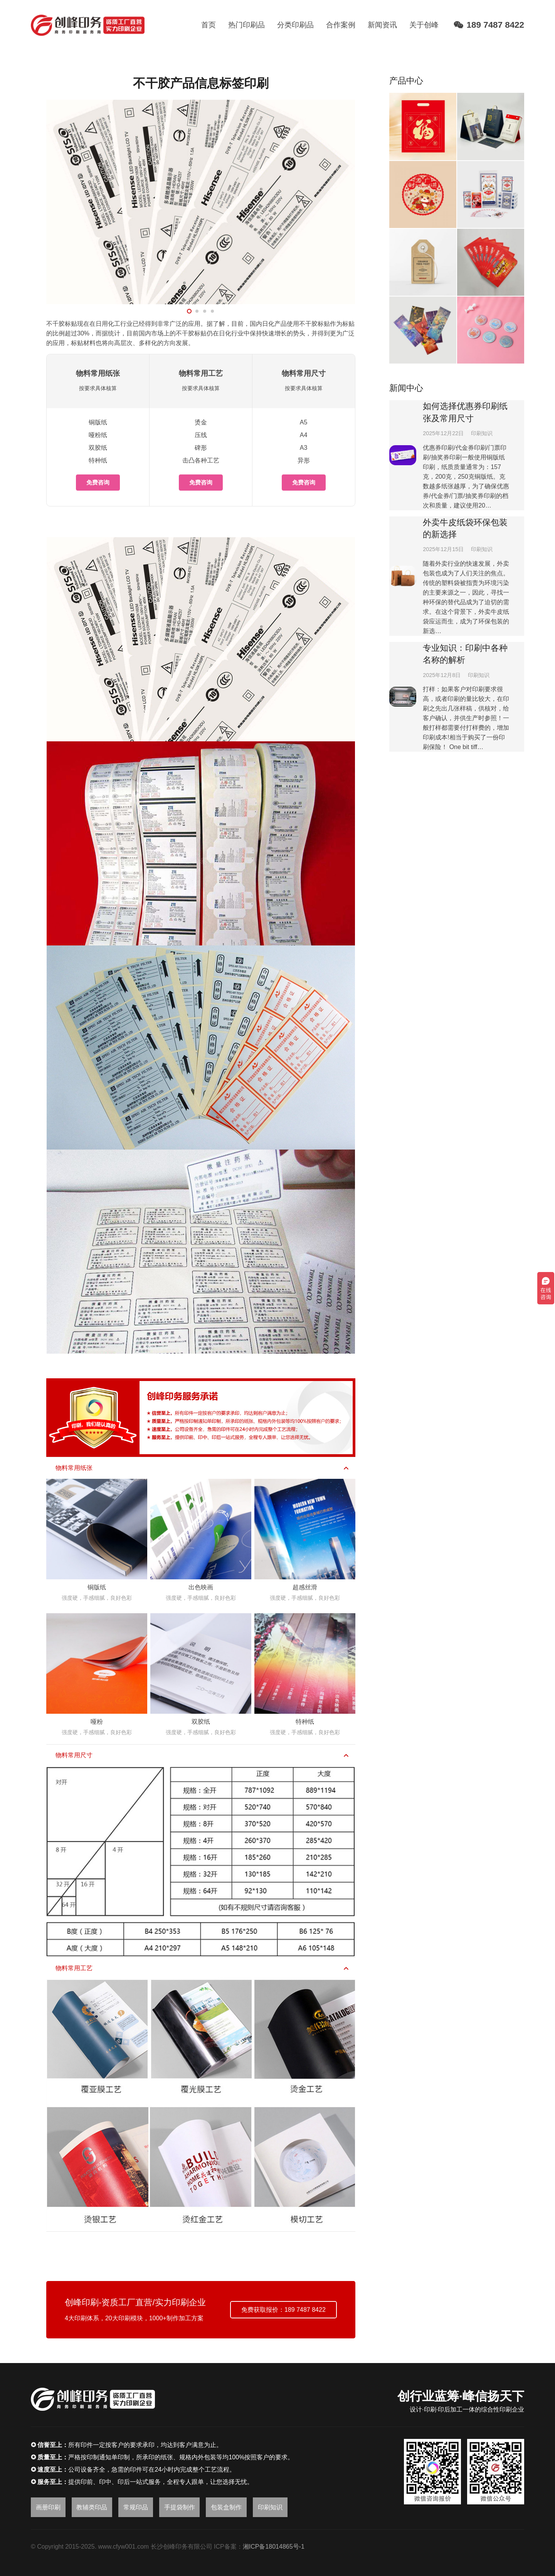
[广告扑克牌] (490, 194)
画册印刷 (48, 2507)
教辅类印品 (91, 2507)
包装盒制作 (226, 2507)
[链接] (88, 25)
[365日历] (490, 126)
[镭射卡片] (422, 330)
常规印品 (135, 2507)
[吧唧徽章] (490, 330)
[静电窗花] (422, 194)
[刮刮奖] (490, 262)
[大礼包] (422, 126)
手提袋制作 (179, 2507)
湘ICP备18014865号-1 (273, 2546)
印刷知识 (482, 433)
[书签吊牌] (422, 262)
